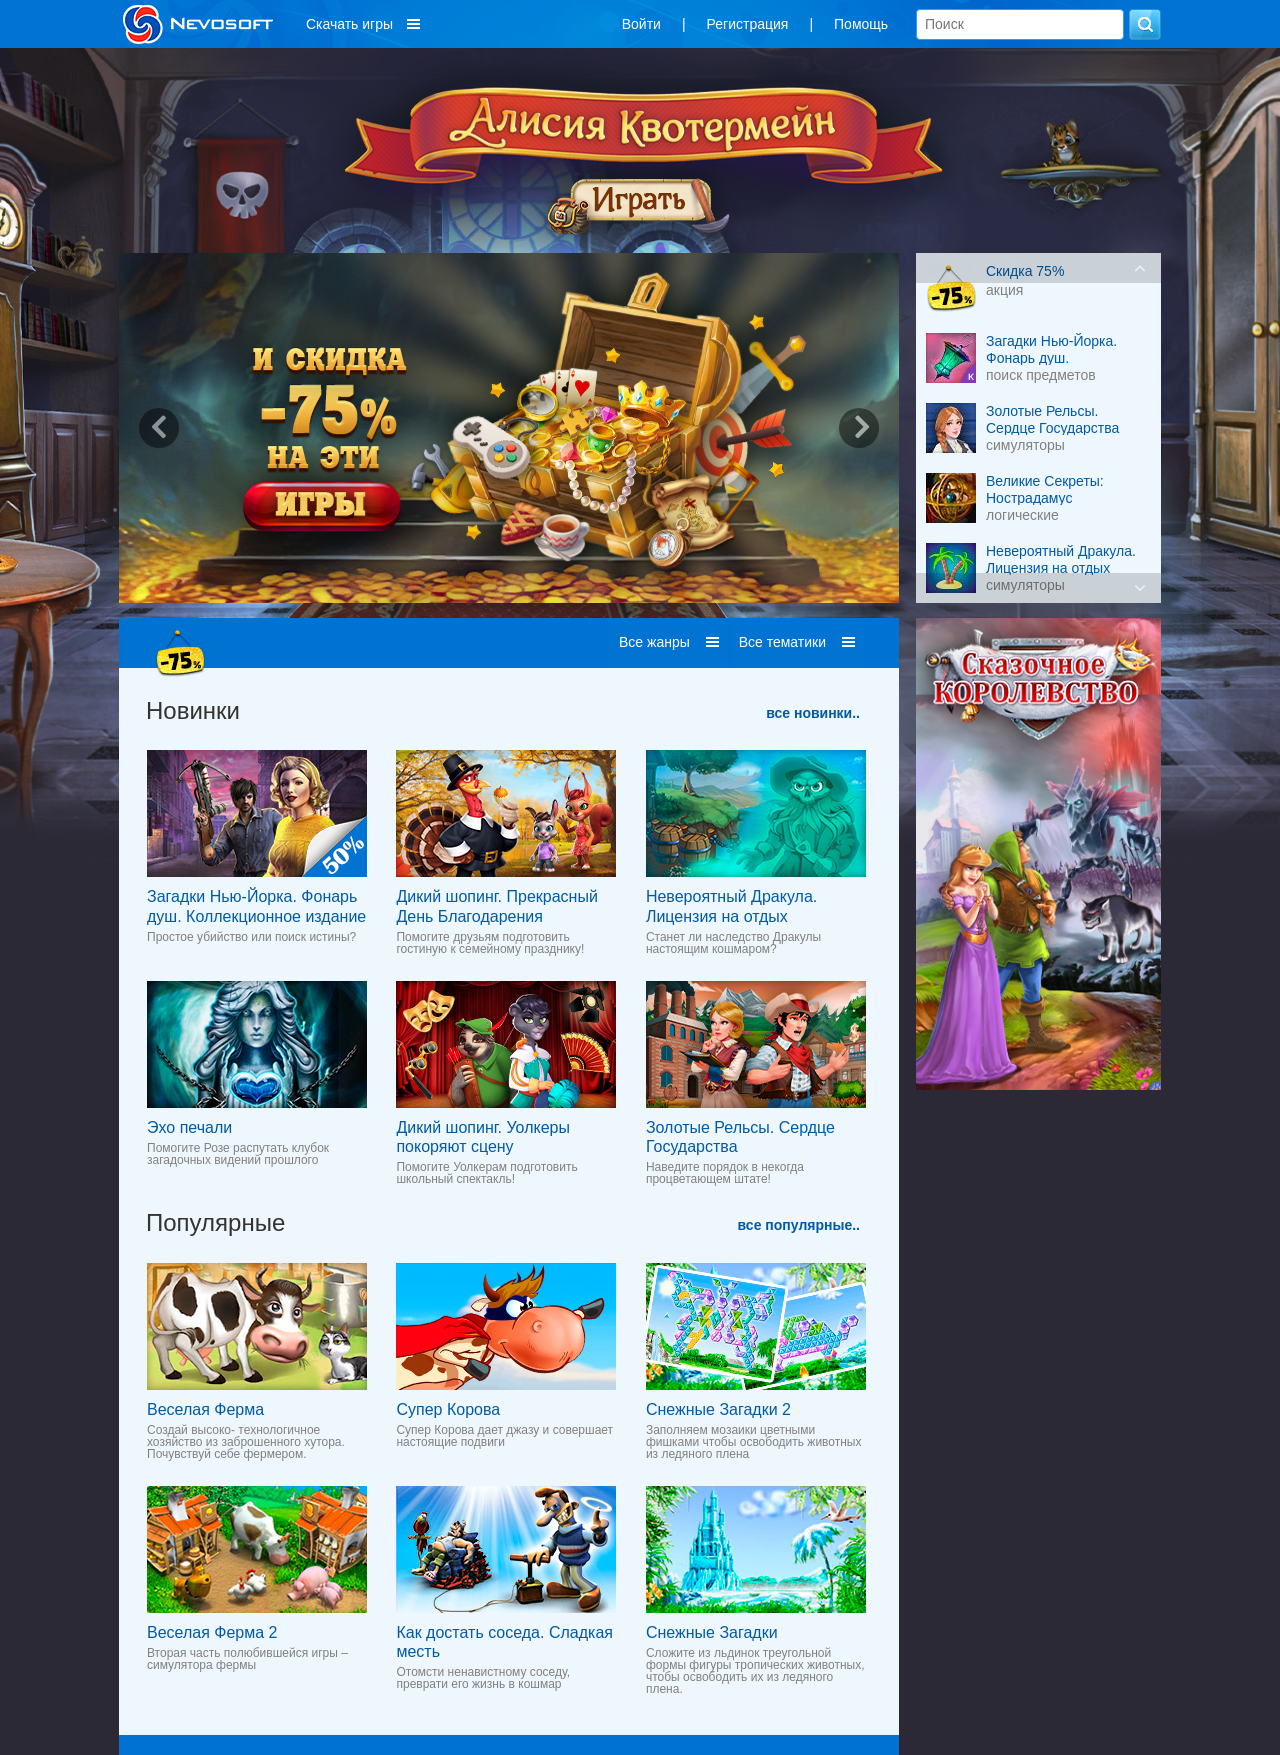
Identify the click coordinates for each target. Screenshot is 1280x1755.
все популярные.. (799, 1225)
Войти (641, 24)
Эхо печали (189, 1127)
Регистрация (748, 24)
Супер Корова (448, 1409)
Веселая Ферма (205, 1409)
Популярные (215, 1222)
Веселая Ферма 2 (212, 1632)
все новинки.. (813, 713)
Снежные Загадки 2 (718, 1409)
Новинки (193, 710)
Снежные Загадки (712, 1632)
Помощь (861, 24)
